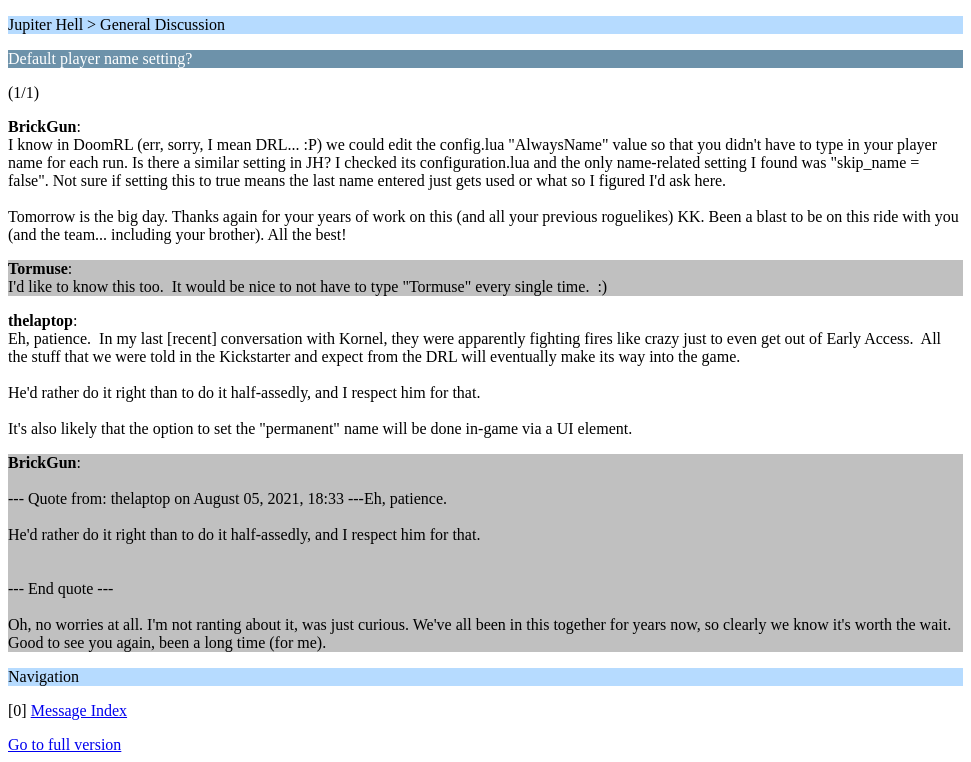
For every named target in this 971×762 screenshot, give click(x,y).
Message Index (79, 710)
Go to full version (64, 744)
